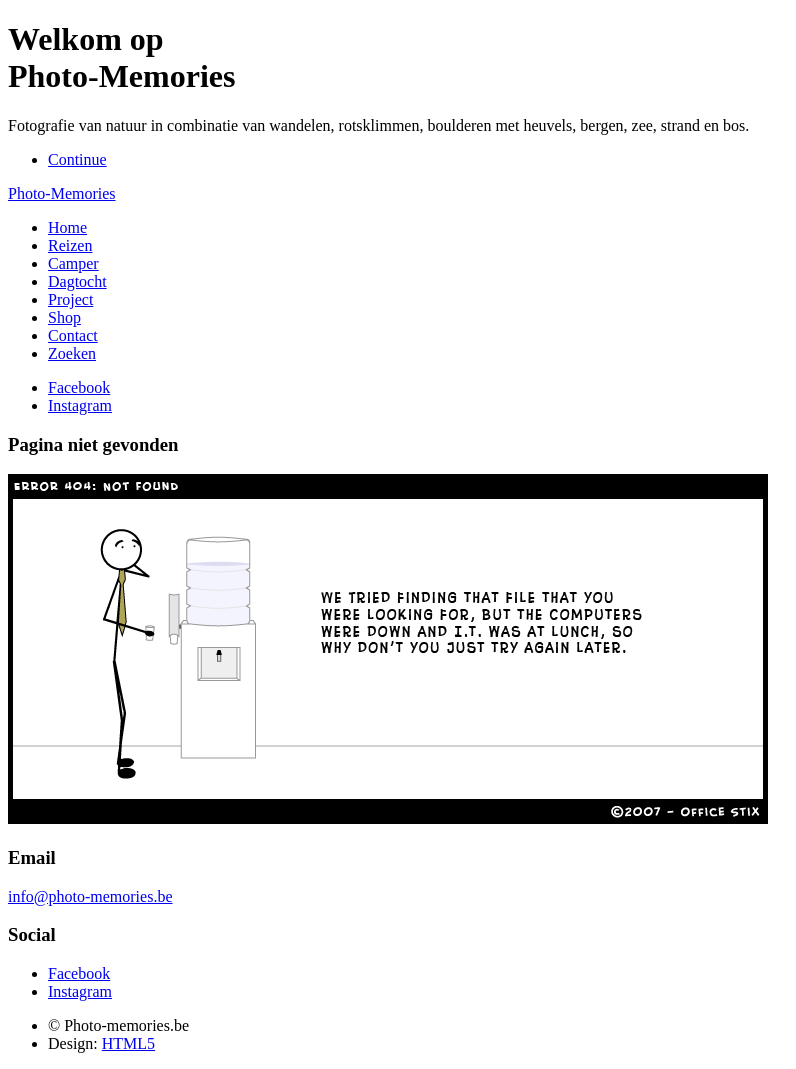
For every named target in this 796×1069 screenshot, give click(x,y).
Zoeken (72, 353)
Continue (77, 159)
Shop (64, 317)
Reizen (70, 245)
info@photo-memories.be (90, 896)
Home (67, 227)
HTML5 (128, 1043)
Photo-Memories (62, 193)
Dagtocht (77, 281)
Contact (73, 335)
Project (70, 299)
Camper (73, 263)
